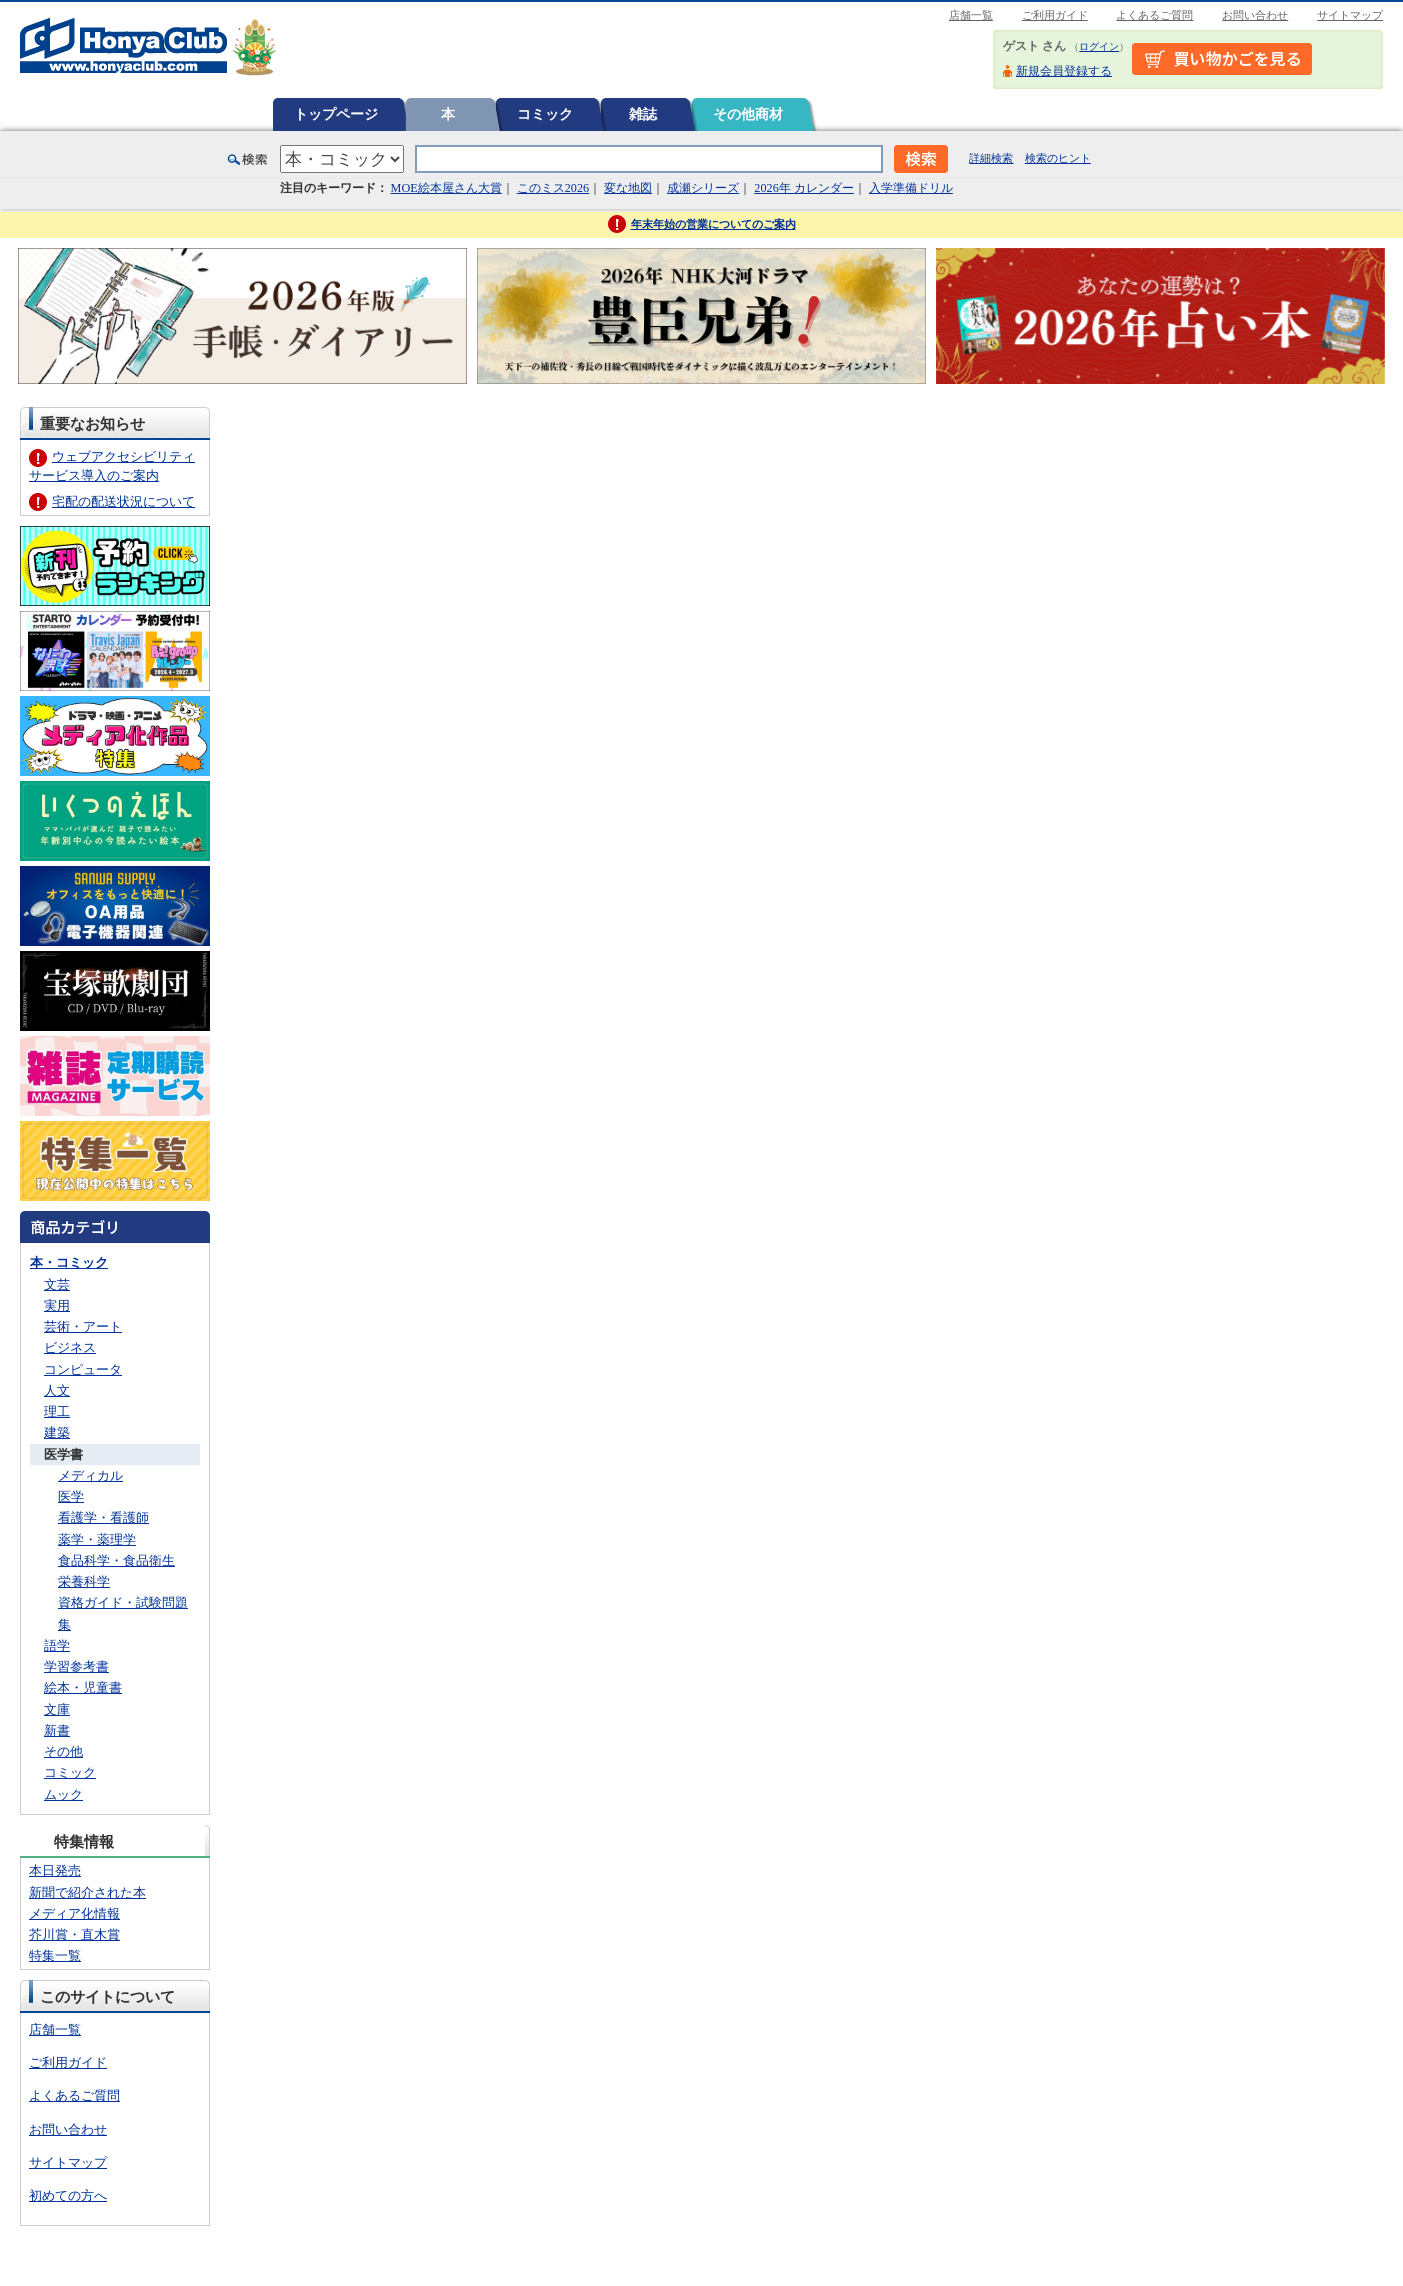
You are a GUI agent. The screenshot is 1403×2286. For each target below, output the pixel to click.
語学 (57, 1645)
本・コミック (69, 1262)
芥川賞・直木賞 (74, 1934)
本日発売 (55, 1870)
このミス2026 (553, 188)
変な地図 (628, 188)
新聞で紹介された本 (87, 1892)
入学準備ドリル (911, 188)
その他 (63, 1751)
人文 (57, 1390)
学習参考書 (76, 1666)
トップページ (336, 114)
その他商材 (748, 114)
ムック (63, 1794)
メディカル (90, 1475)
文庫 (57, 1709)
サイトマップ (1350, 15)
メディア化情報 (74, 1913)
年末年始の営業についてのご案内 (713, 224)
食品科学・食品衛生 (116, 1560)
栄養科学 (84, 1581)
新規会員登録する (1064, 71)
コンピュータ (83, 1369)
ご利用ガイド (1055, 15)
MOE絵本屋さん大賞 (446, 188)
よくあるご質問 (1154, 15)
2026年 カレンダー (803, 188)
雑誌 (643, 114)
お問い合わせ (1255, 15)
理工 (57, 1411)
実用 (57, 1305)
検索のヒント (1058, 158)
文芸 (57, 1284)
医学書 (63, 1454)
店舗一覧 (971, 15)
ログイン (1099, 46)
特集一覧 (55, 1955)
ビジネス (70, 1347)
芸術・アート (83, 1326)
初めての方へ (68, 2195)
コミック (545, 114)
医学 (71, 1496)
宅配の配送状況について (123, 501)
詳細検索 (991, 158)
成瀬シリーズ (703, 188)
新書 (57, 1730)
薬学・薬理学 (97, 1539)
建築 (57, 1432)
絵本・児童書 (83, 1687)
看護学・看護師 (103, 1517)
